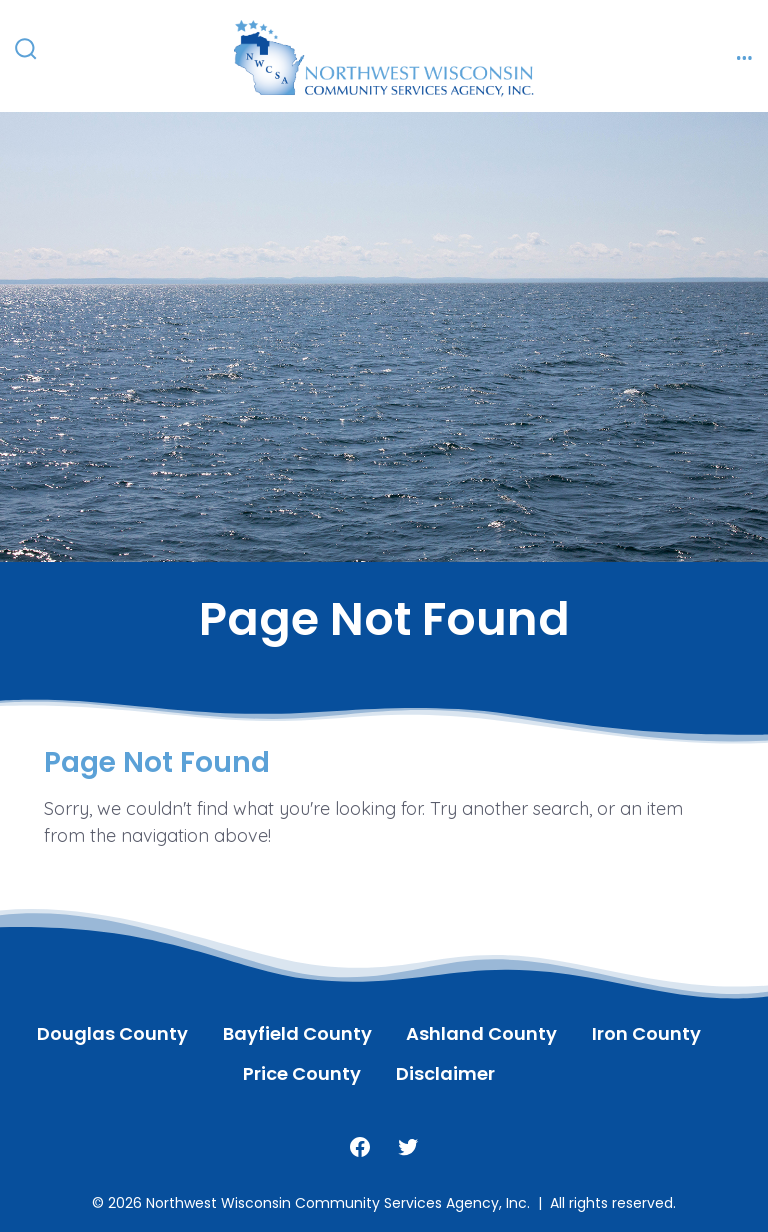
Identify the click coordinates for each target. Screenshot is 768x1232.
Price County (302, 1073)
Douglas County (112, 1033)
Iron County (646, 1033)
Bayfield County (297, 1033)
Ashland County (481, 1033)
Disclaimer (445, 1073)
